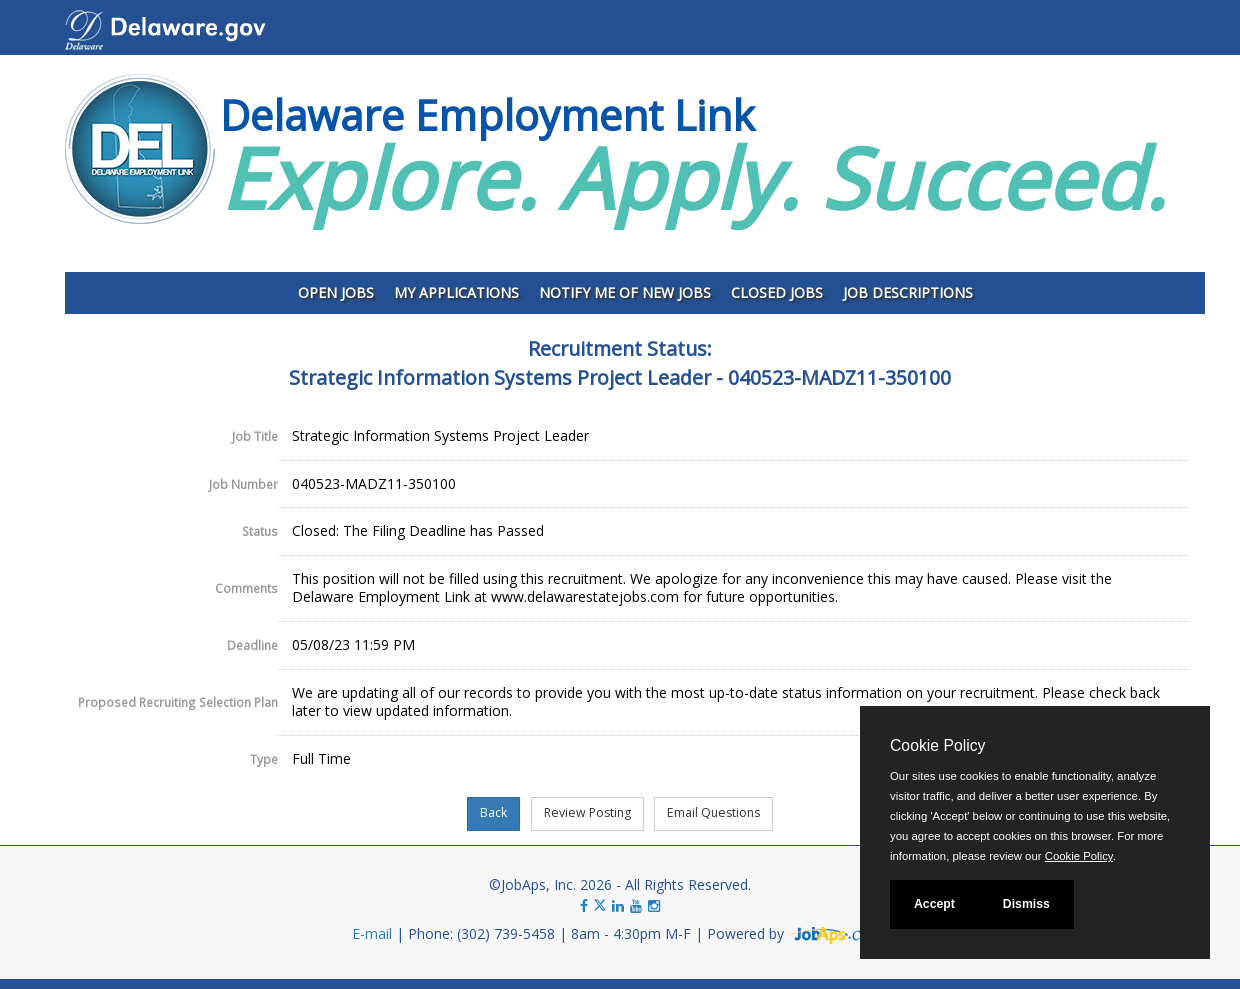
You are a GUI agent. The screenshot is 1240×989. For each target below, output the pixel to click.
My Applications (456, 292)
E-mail (372, 933)
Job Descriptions (908, 292)
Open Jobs (336, 292)
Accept (934, 904)
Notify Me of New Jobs (625, 292)
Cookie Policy (937, 745)
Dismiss (1026, 904)
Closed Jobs (777, 292)
